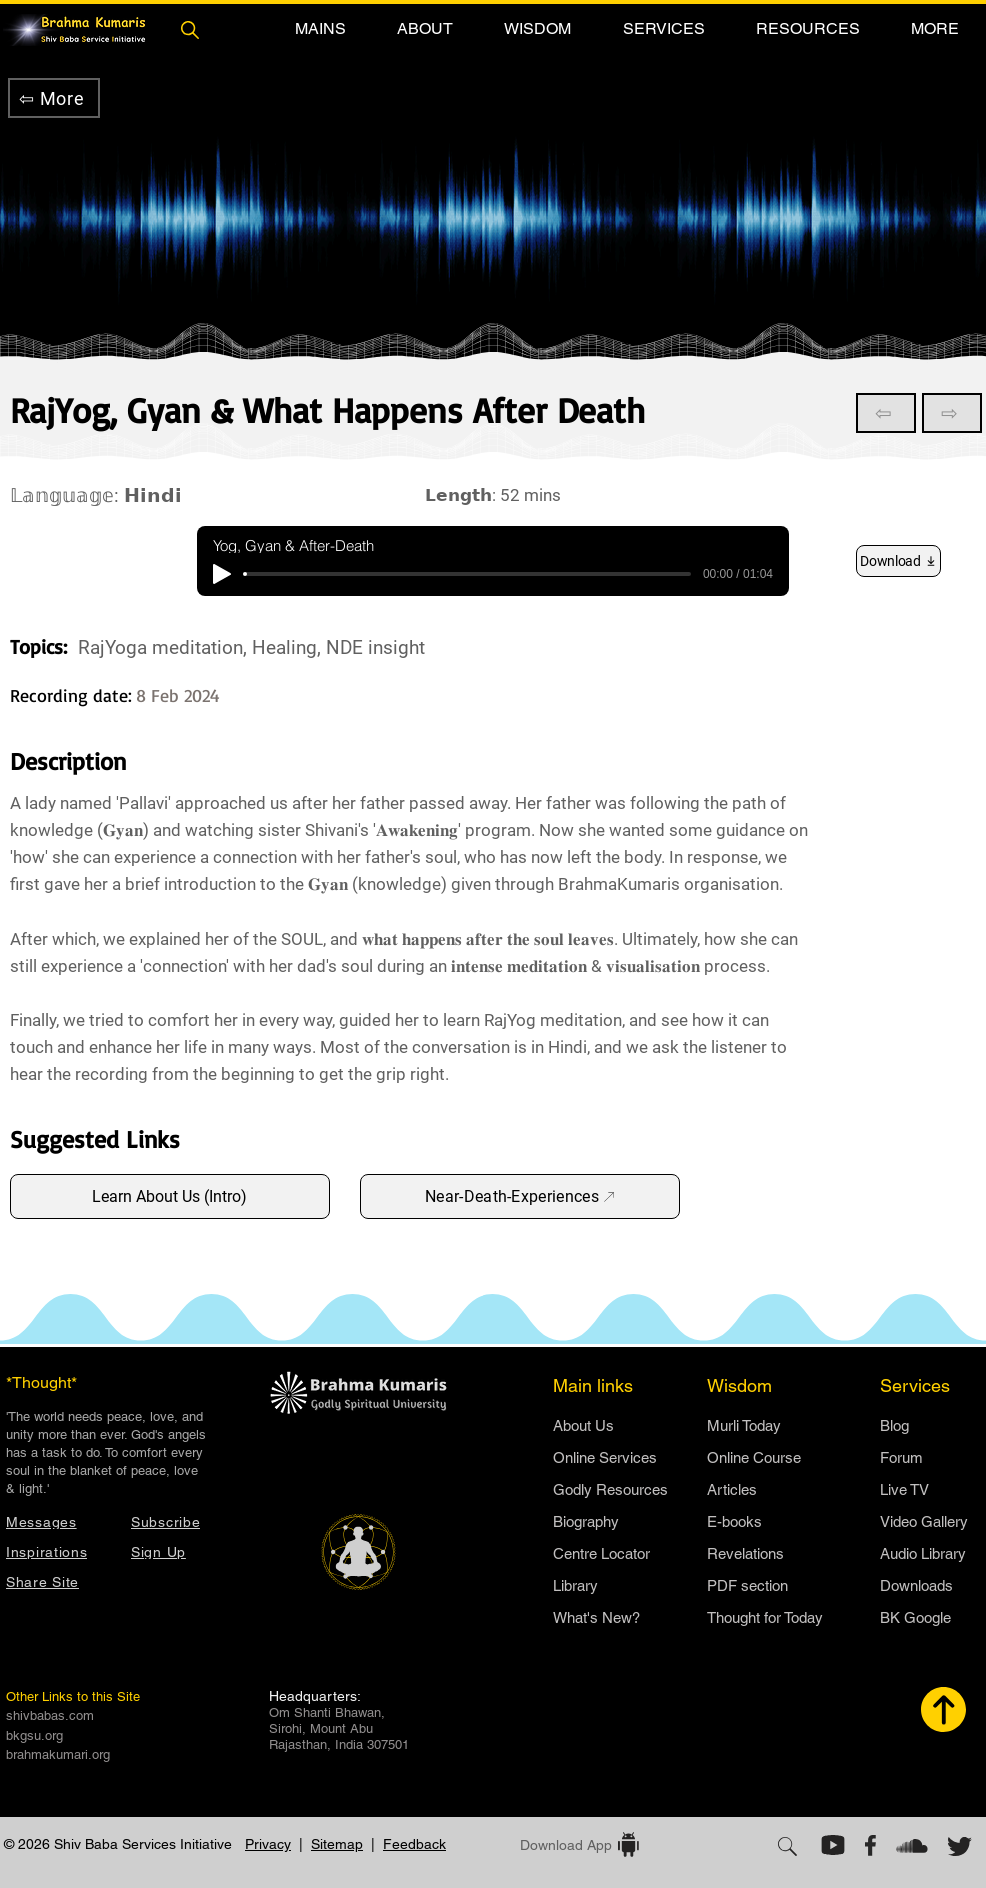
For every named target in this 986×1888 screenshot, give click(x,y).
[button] (320, 28)
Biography (586, 1521)
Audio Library (923, 1553)
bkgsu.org (34, 1735)
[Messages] (58, 1521)
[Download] (898, 561)
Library (575, 1585)
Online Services (605, 1457)
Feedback (414, 1844)
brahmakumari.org (58, 1754)
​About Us (583, 1425)
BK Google (915, 1617)
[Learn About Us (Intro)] (170, 1196)
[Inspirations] (58, 1551)
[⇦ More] (54, 98)
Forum (901, 1457)
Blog (894, 1425)
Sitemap (337, 1844)
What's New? (596, 1617)
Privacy (268, 1844)
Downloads (916, 1585)
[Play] (222, 574)
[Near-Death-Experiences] (520, 1196)
